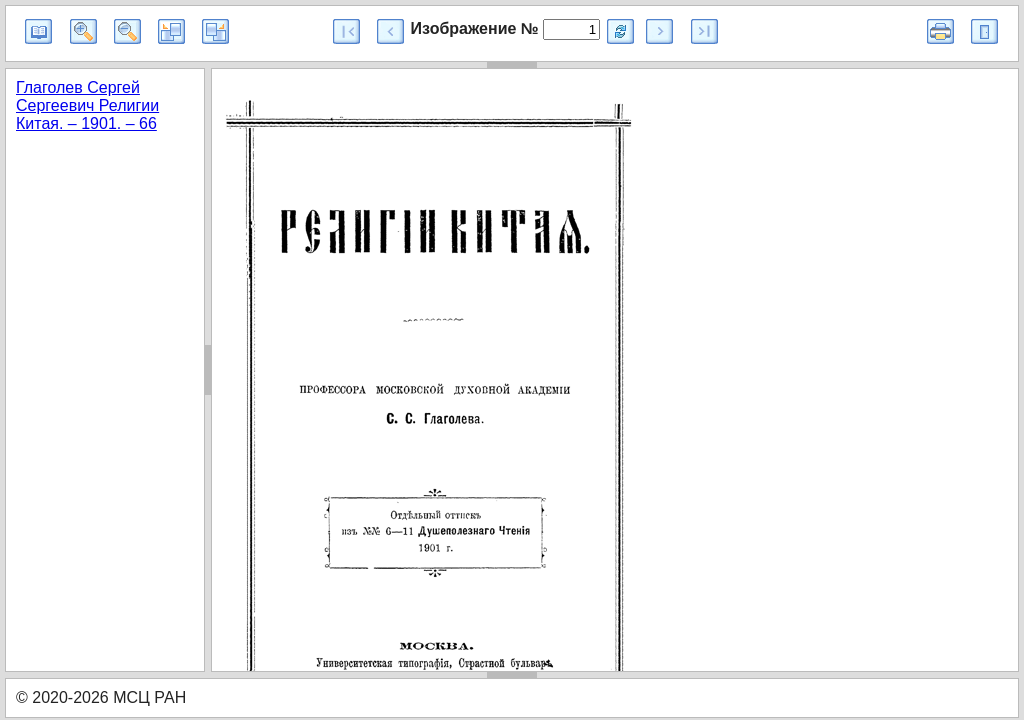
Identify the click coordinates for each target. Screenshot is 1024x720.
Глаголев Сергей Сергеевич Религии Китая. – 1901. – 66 (87, 105)
